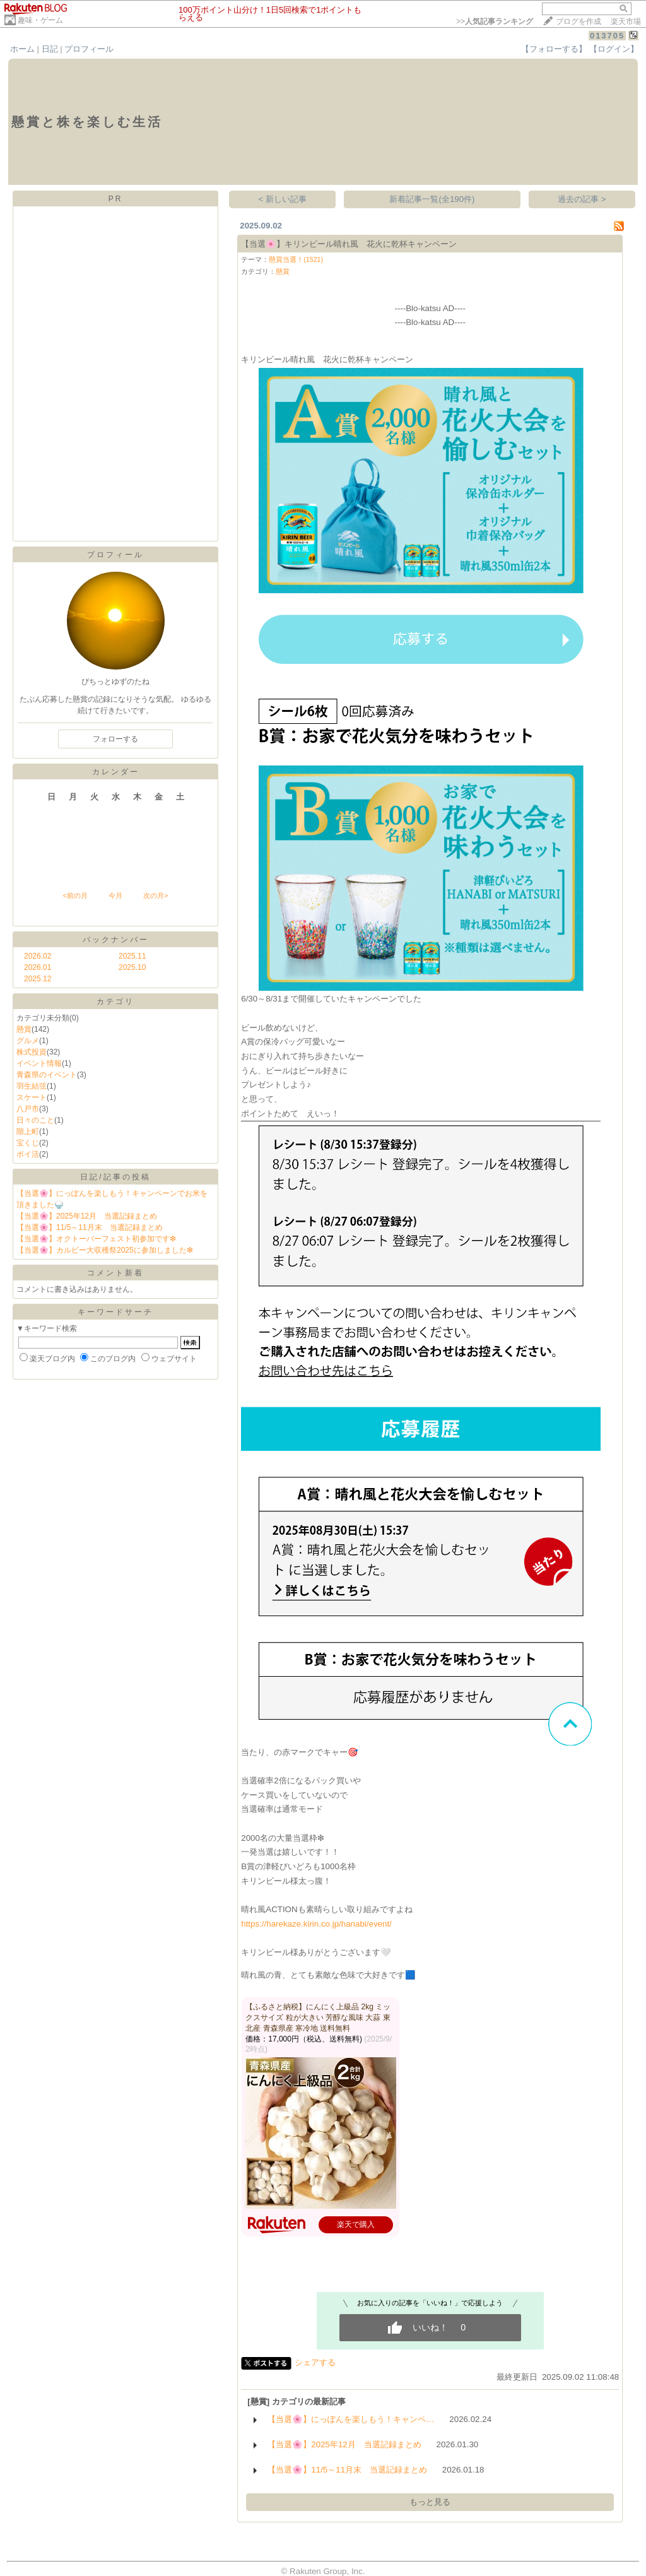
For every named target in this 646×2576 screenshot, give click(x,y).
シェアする (315, 2362)
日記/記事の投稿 (115, 1177)
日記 (50, 49)
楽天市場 (626, 21)
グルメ (27, 1040)
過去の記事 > (582, 199)
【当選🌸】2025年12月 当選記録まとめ (86, 1216)
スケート (31, 1097)
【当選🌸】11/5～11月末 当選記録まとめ (89, 1227)
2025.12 (37, 978)
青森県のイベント (46, 1074)
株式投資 (31, 1052)
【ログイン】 (613, 49)
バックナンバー (116, 939)
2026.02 (37, 956)
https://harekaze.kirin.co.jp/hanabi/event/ (316, 1924)
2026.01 (37, 967)
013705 (607, 35)
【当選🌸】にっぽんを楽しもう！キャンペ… (350, 2419)
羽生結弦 (31, 1086)
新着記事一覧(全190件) (431, 199)
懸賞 (24, 1029)
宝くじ (27, 1142)
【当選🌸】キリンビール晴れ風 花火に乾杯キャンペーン (349, 244)
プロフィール (89, 49)
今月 (115, 895)
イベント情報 (39, 1063)
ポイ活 (27, 1154)
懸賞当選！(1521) (296, 259)
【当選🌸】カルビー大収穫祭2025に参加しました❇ (104, 1250)
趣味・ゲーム (40, 20)
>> (494, 21)
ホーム (22, 49)
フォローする (115, 739)
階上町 (27, 1131)
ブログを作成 (578, 21)
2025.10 (132, 967)
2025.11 (132, 956)
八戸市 (27, 1108)
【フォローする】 (554, 49)
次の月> (155, 895)
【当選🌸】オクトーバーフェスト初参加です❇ (96, 1238)
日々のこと (35, 1120)
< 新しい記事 (283, 199)
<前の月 (74, 895)
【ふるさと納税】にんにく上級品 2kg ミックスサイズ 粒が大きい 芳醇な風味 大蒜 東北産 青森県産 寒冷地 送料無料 (318, 2017)
